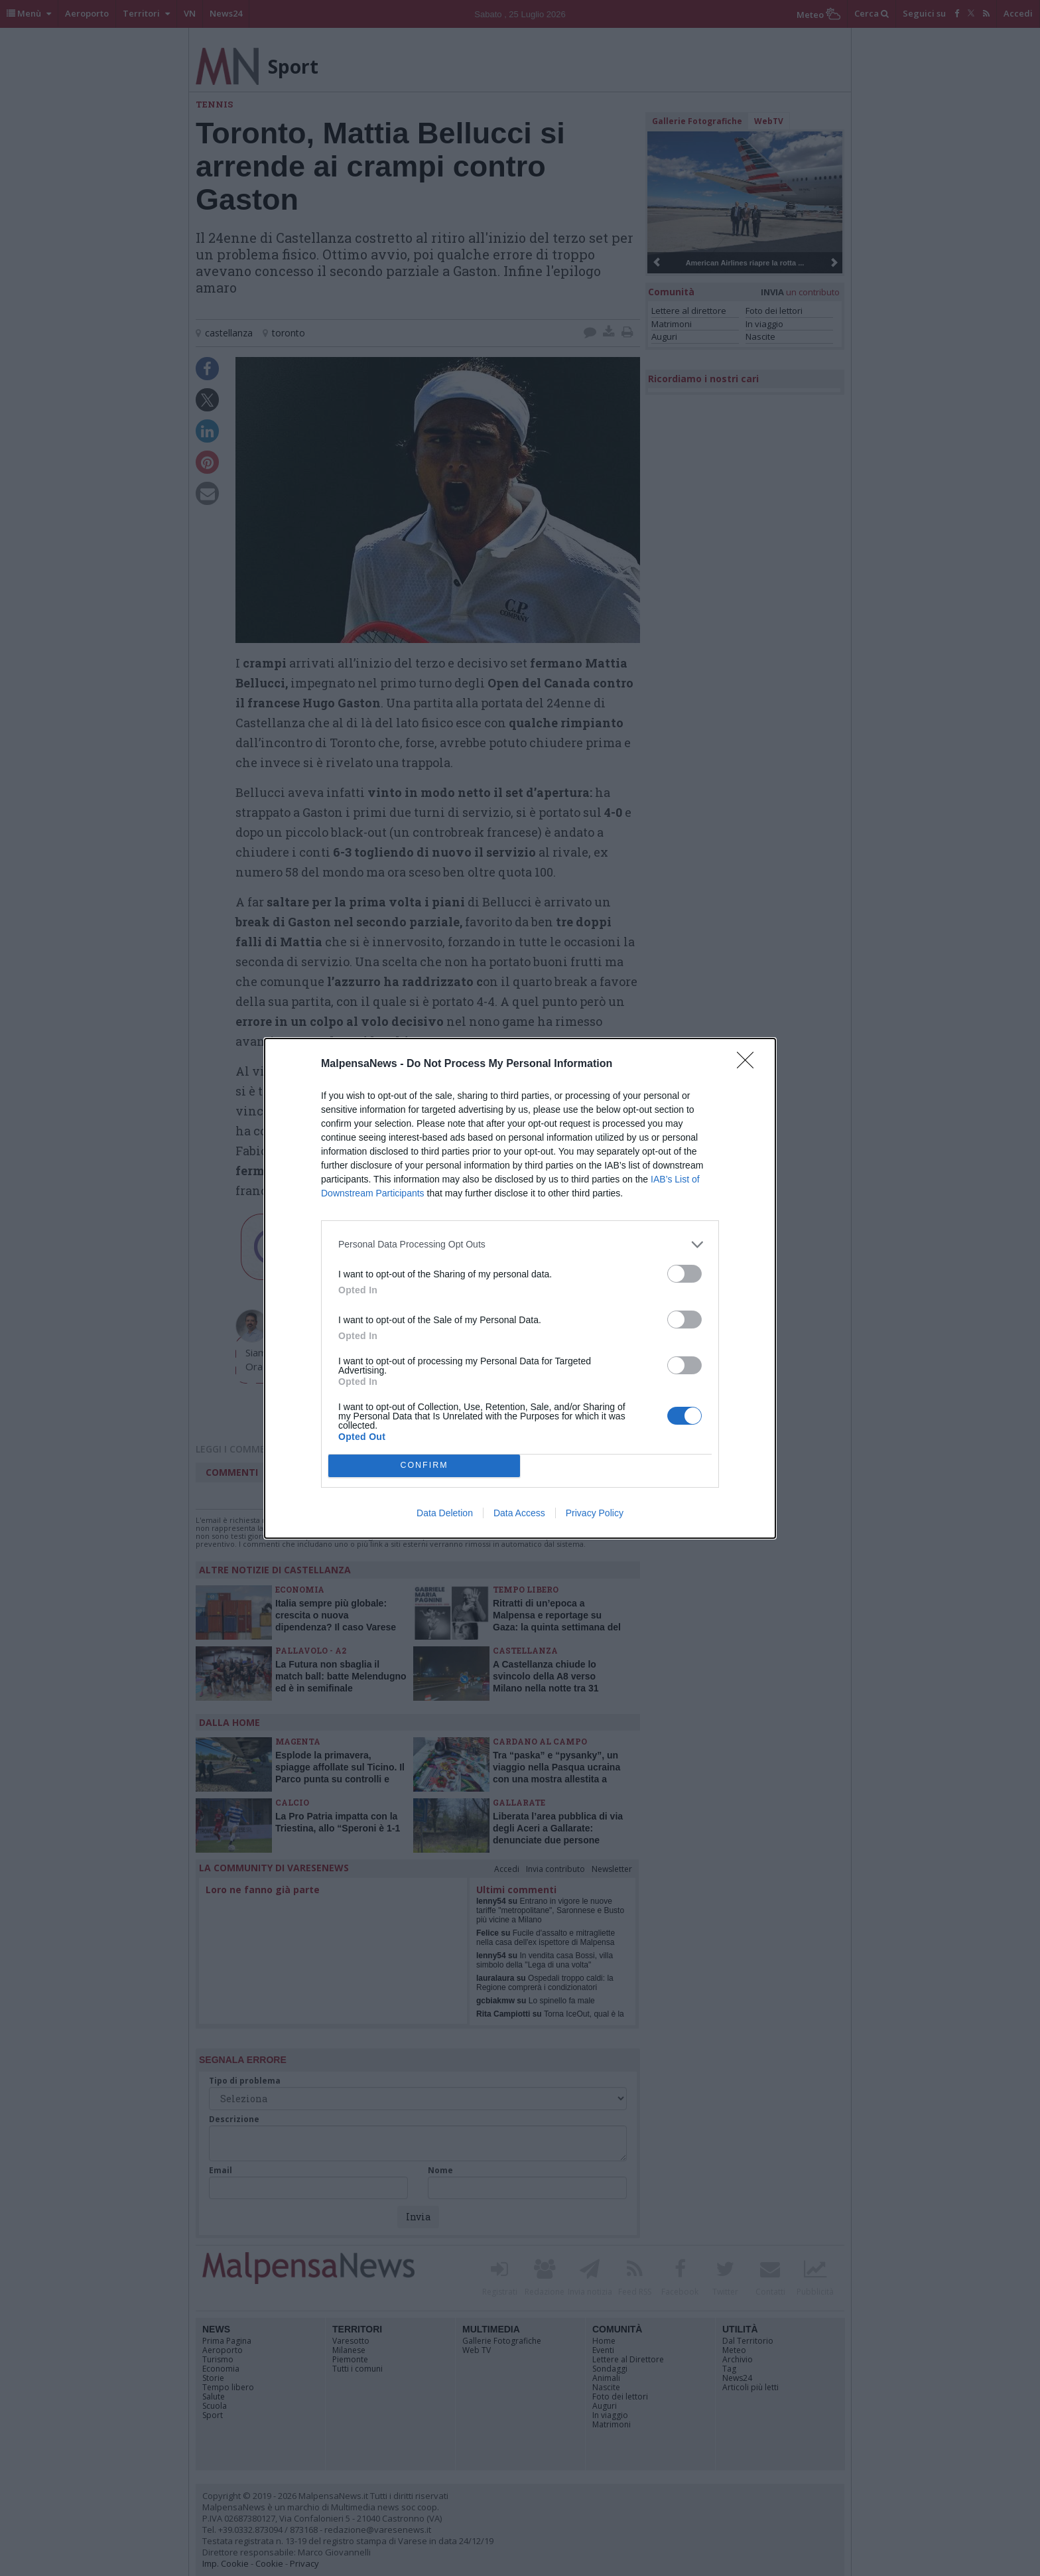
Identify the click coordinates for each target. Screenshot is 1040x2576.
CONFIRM (424, 1465)
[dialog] (520, 1288)
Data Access (519, 1513)
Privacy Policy (594, 1513)
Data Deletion (445, 1513)
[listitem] (520, 1245)
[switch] (684, 1274)
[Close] (749, 1064)
